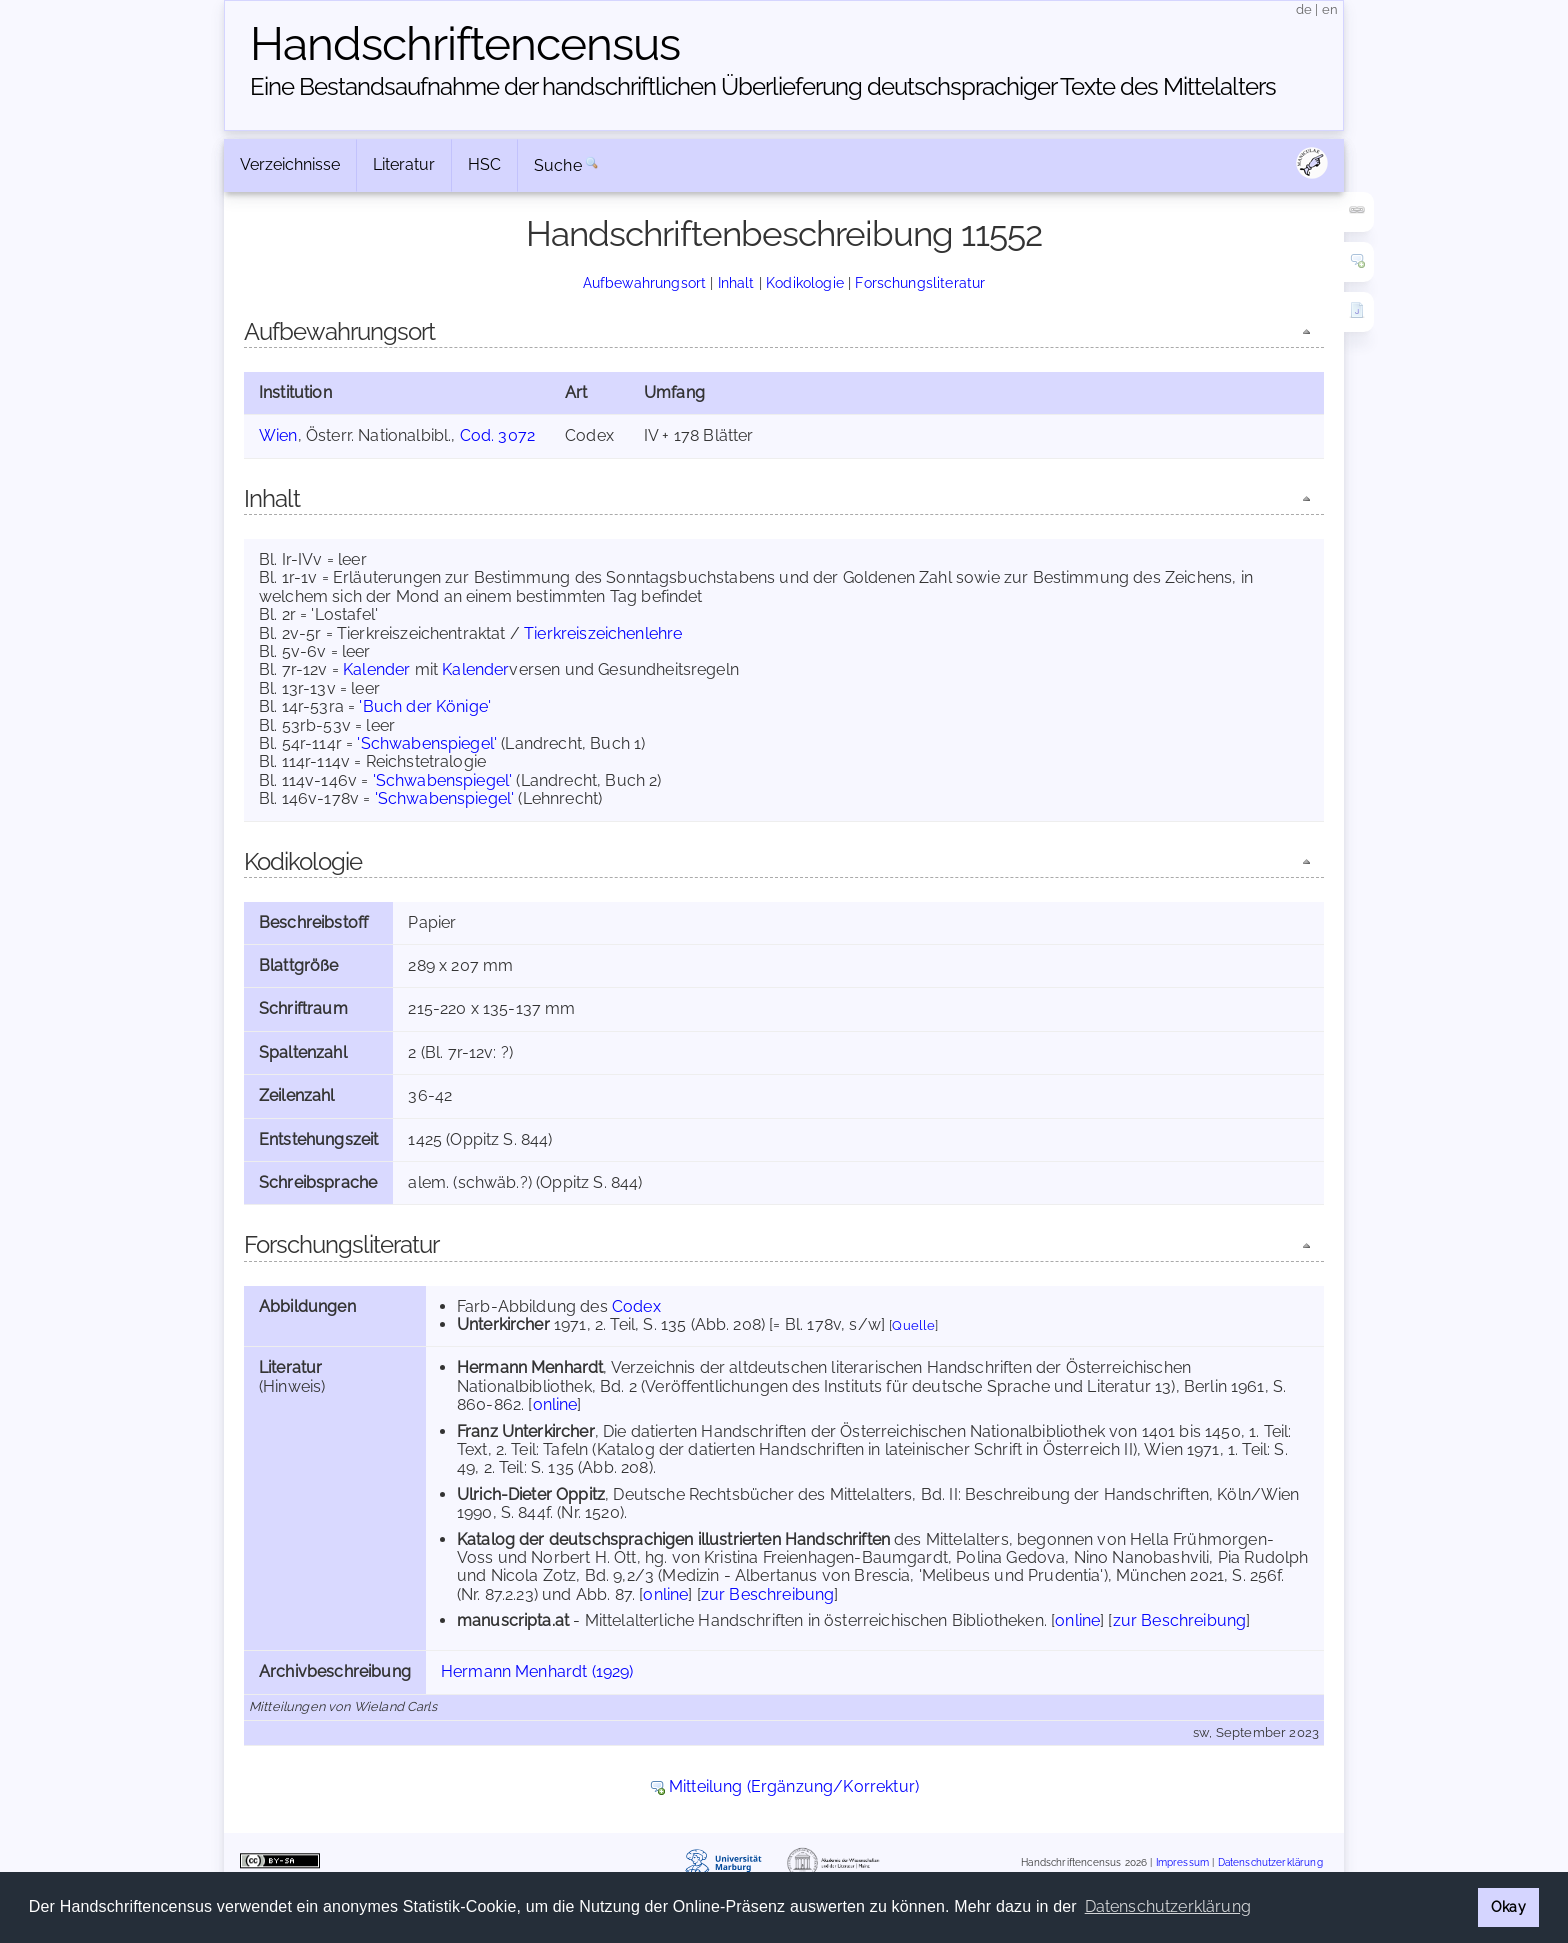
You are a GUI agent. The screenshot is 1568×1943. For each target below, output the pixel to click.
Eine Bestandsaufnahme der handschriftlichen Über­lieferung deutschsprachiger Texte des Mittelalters (763, 86)
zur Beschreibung (768, 1594)
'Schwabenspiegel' (427, 743)
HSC (484, 164)
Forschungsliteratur (920, 282)
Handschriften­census (465, 44)
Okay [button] (1508, 1906)
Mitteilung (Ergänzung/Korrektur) (794, 1786)
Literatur (404, 164)
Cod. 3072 (497, 435)
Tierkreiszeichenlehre (603, 633)
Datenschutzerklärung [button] (1168, 1906)
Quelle (913, 1325)
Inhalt (736, 282)
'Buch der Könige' (425, 706)
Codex (636, 1306)
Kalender (376, 669)
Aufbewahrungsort (645, 282)
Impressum (1182, 1862)
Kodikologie (805, 282)
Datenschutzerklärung (1270, 1862)
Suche (558, 165)
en (1330, 9)
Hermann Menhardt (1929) (537, 1671)
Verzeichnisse (290, 164)
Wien (278, 435)
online (555, 1404)
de (1304, 9)
